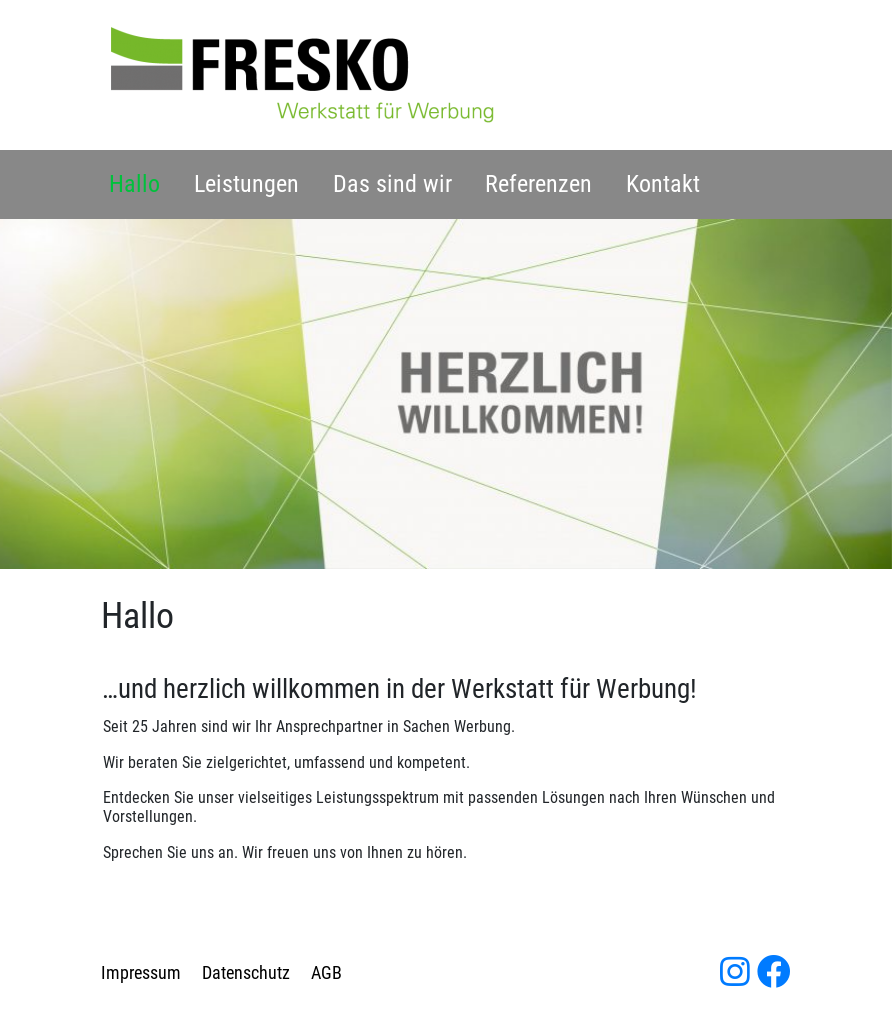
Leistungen (246, 184)
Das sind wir (392, 184)
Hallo (134, 184)
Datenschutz (246, 973)
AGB (326, 973)
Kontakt (663, 184)
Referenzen (538, 184)
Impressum (141, 973)
